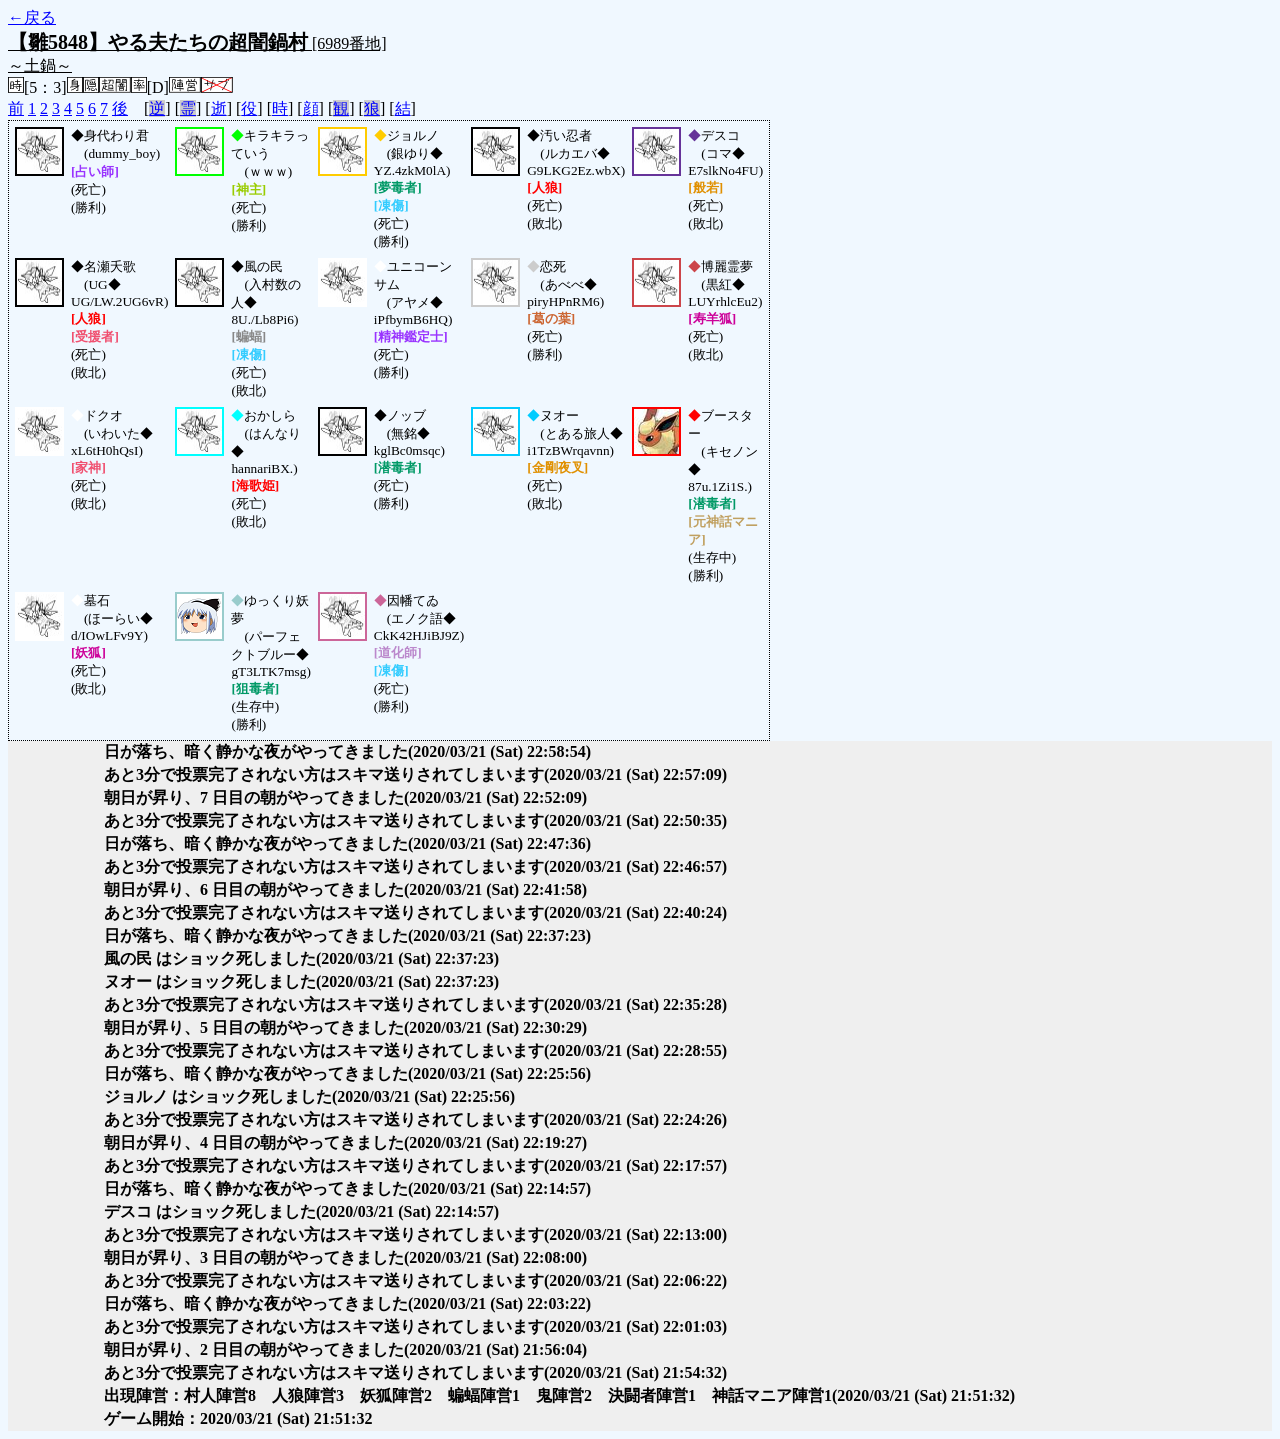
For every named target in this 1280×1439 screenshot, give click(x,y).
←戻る (32, 17)
